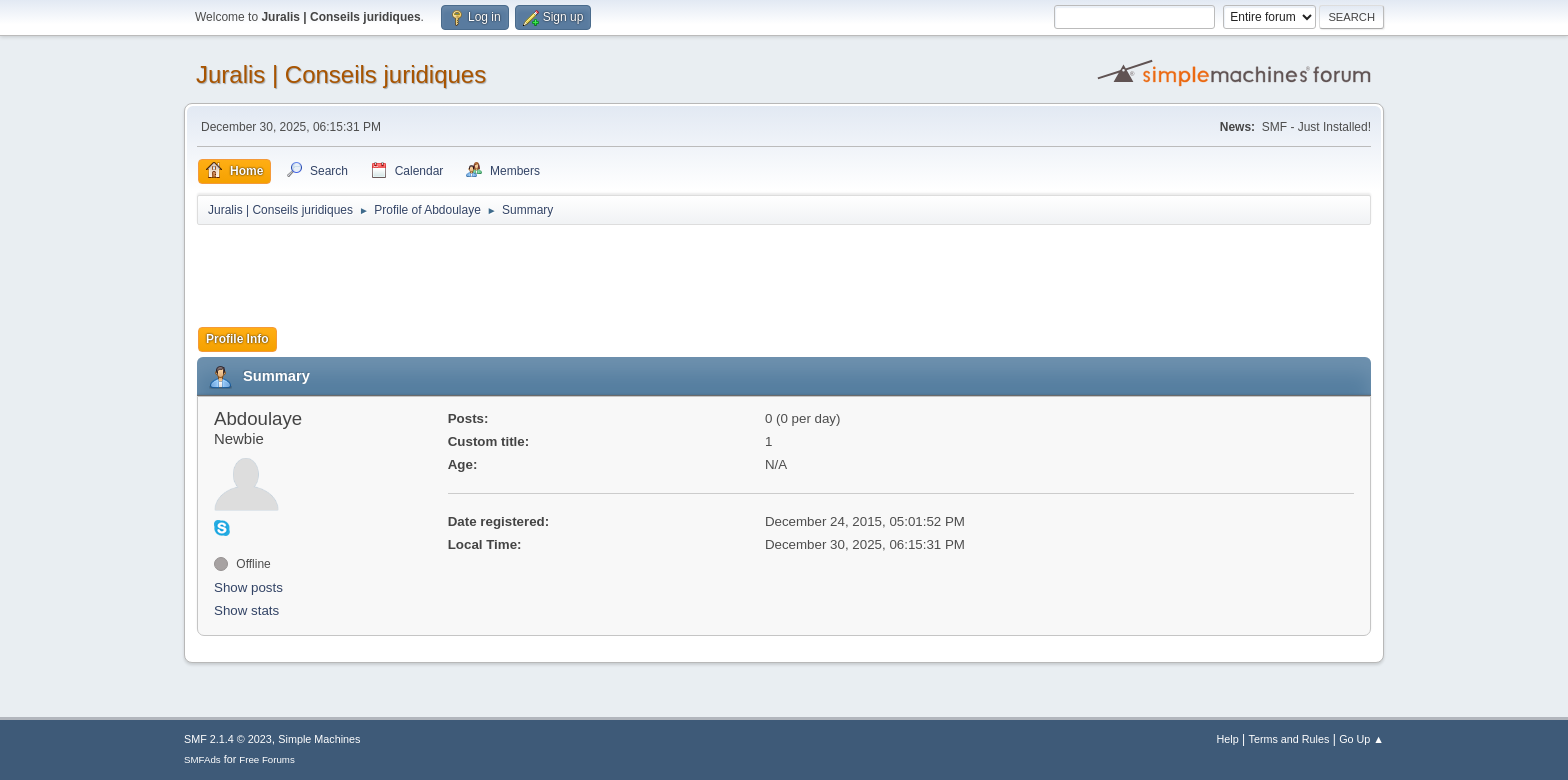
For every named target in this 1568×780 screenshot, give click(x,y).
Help (1228, 739)
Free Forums (267, 759)
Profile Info (237, 339)
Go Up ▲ (1361, 739)
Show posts (248, 587)
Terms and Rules (1289, 739)
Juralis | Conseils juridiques (341, 74)
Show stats (246, 610)
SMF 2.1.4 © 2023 (228, 739)
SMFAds (202, 759)
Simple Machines (319, 739)
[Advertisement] (561, 277)
